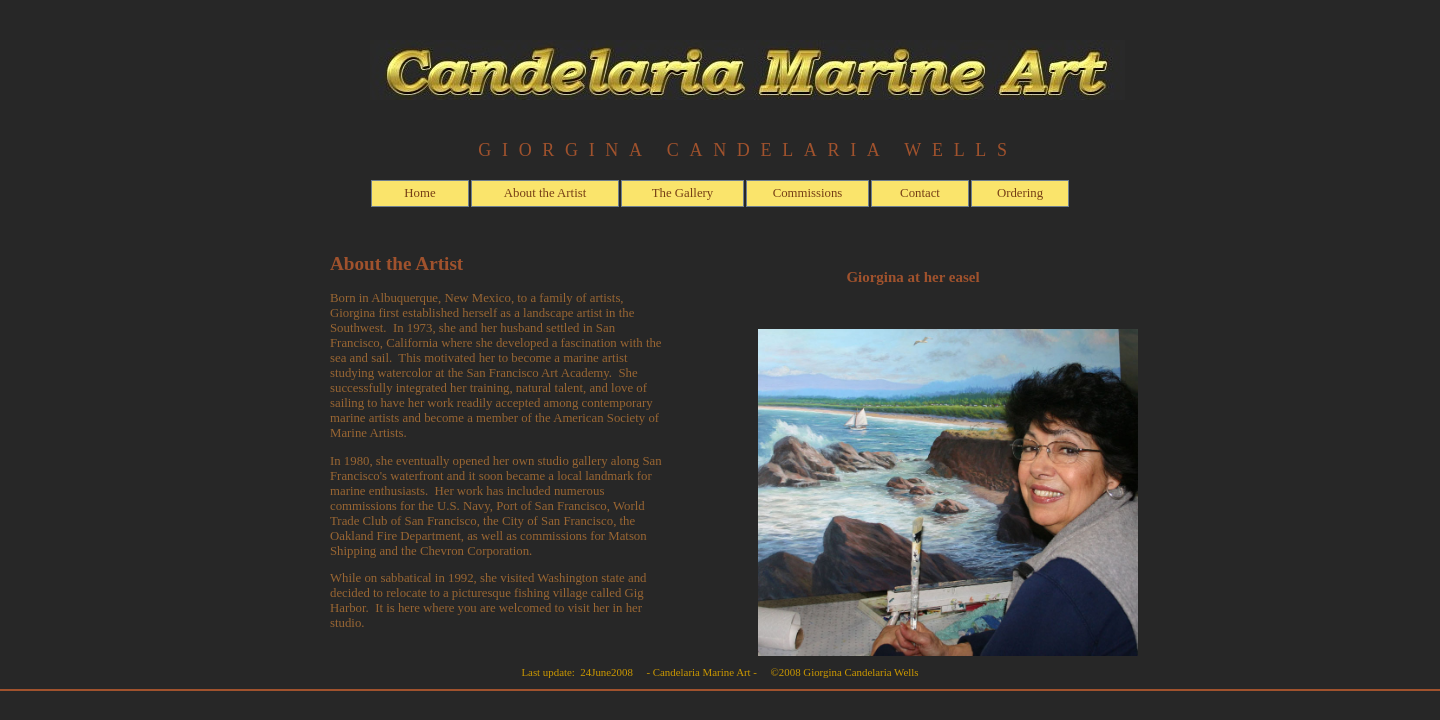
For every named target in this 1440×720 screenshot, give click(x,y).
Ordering (1020, 193)
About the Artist (545, 193)
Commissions (808, 193)
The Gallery (682, 193)
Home (419, 193)
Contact (920, 193)
